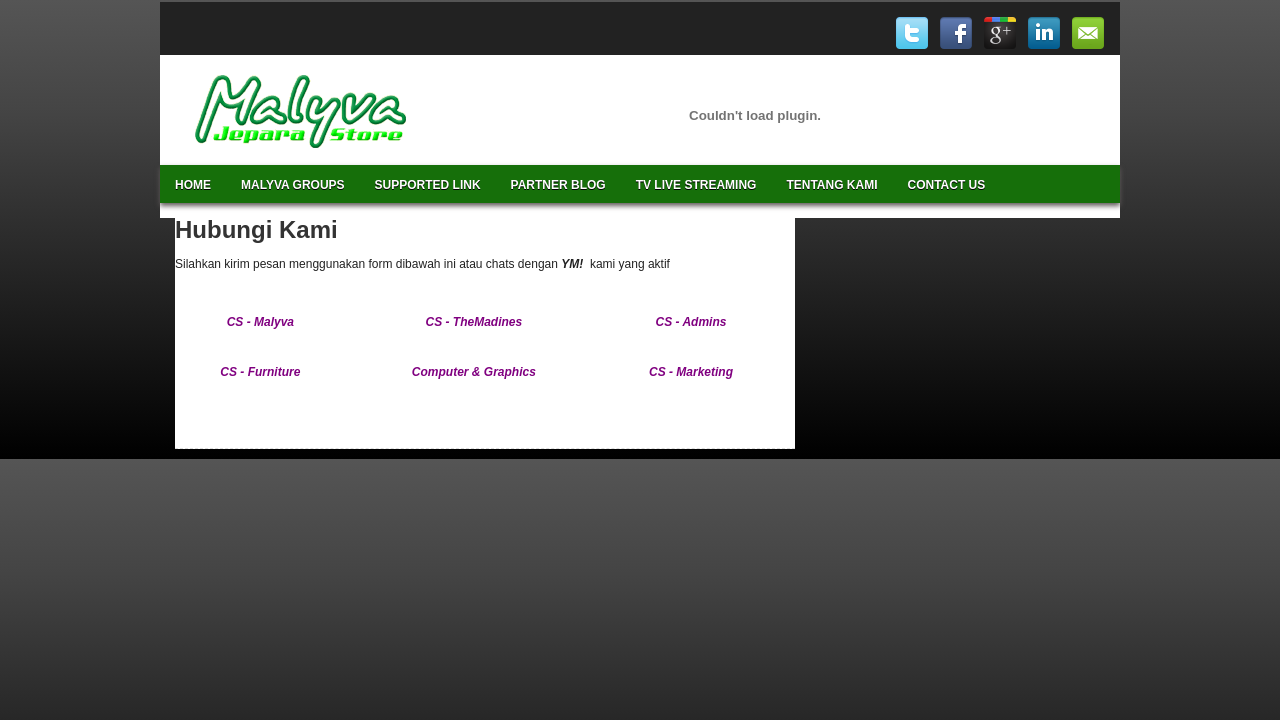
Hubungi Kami (256, 230)
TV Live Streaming (696, 185)
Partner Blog (558, 185)
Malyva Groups (293, 185)
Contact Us (947, 185)
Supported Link (428, 185)
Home (193, 185)
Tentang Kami (831, 185)
